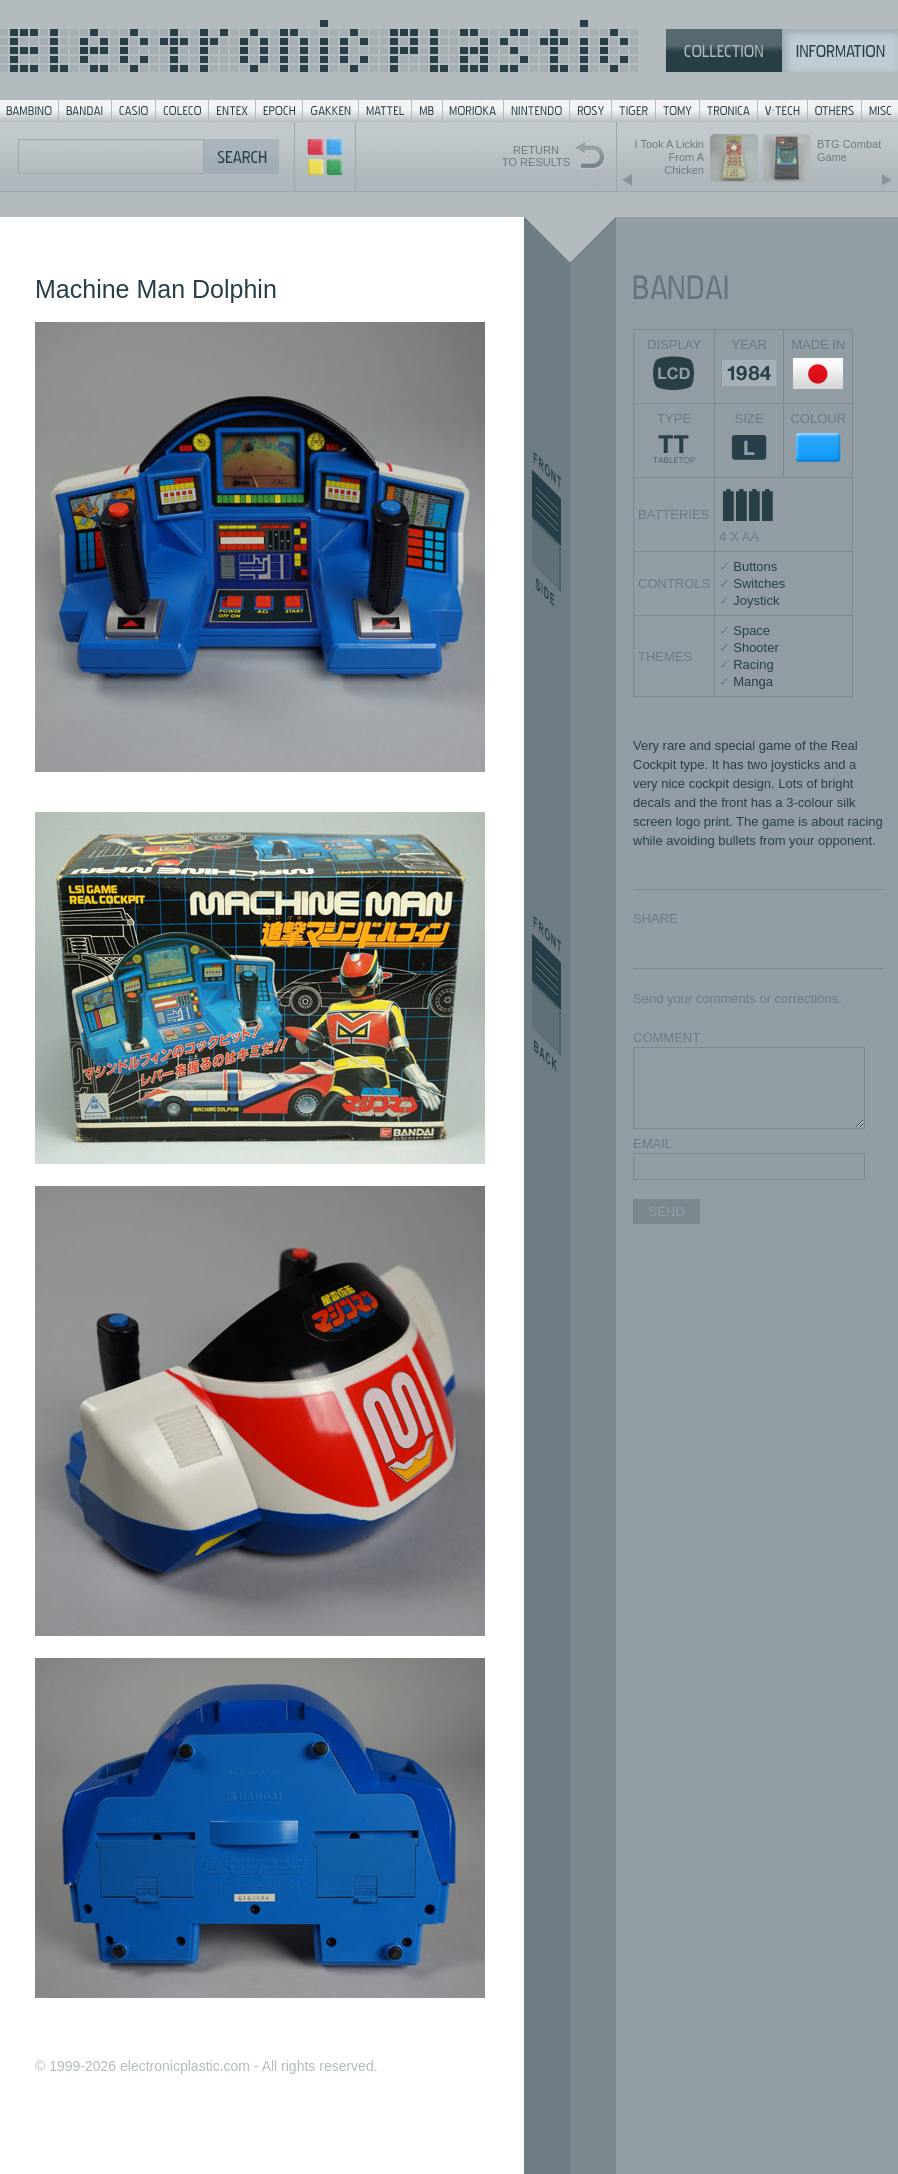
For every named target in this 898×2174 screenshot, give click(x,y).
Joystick (756, 600)
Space (751, 630)
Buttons (755, 566)
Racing (753, 664)
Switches (759, 583)
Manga (753, 681)
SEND (666, 1211)
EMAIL (652, 1143)
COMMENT (666, 1037)
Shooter (756, 647)
